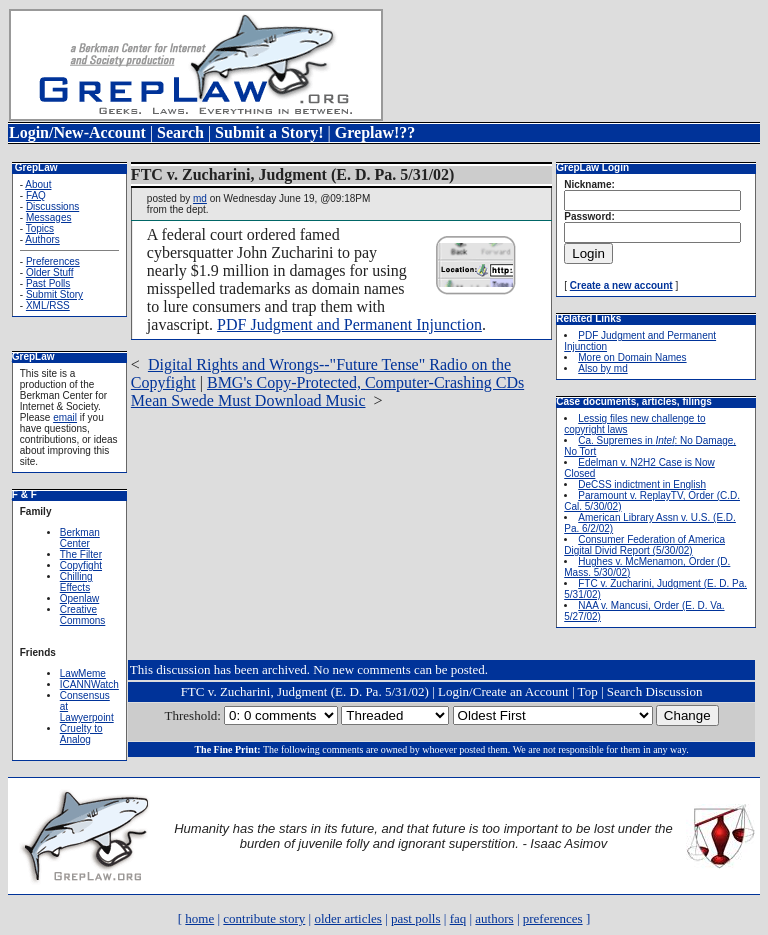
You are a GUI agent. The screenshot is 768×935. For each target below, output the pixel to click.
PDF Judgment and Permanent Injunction (349, 324)
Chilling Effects (76, 582)
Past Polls (48, 283)
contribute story (264, 918)
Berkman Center (80, 538)
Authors (42, 239)
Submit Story (54, 294)
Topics (40, 228)
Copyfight (81, 565)
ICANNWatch (89, 684)
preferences (553, 918)
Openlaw (79, 598)
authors (494, 918)
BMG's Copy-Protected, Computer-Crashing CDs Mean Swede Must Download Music (327, 391)
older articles (348, 918)
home (199, 918)
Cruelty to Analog (81, 734)
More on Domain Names (632, 357)
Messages (49, 217)
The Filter (81, 554)
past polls (415, 918)
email (65, 417)
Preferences (53, 261)
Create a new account (621, 285)
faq (458, 918)
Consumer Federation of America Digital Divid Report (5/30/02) (644, 545)
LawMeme (83, 673)
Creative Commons (83, 615)
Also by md (602, 368)
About (38, 184)
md (200, 198)
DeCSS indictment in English (642, 484)
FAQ (36, 195)
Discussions (52, 206)
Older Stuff (50, 272)
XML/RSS (48, 305)
